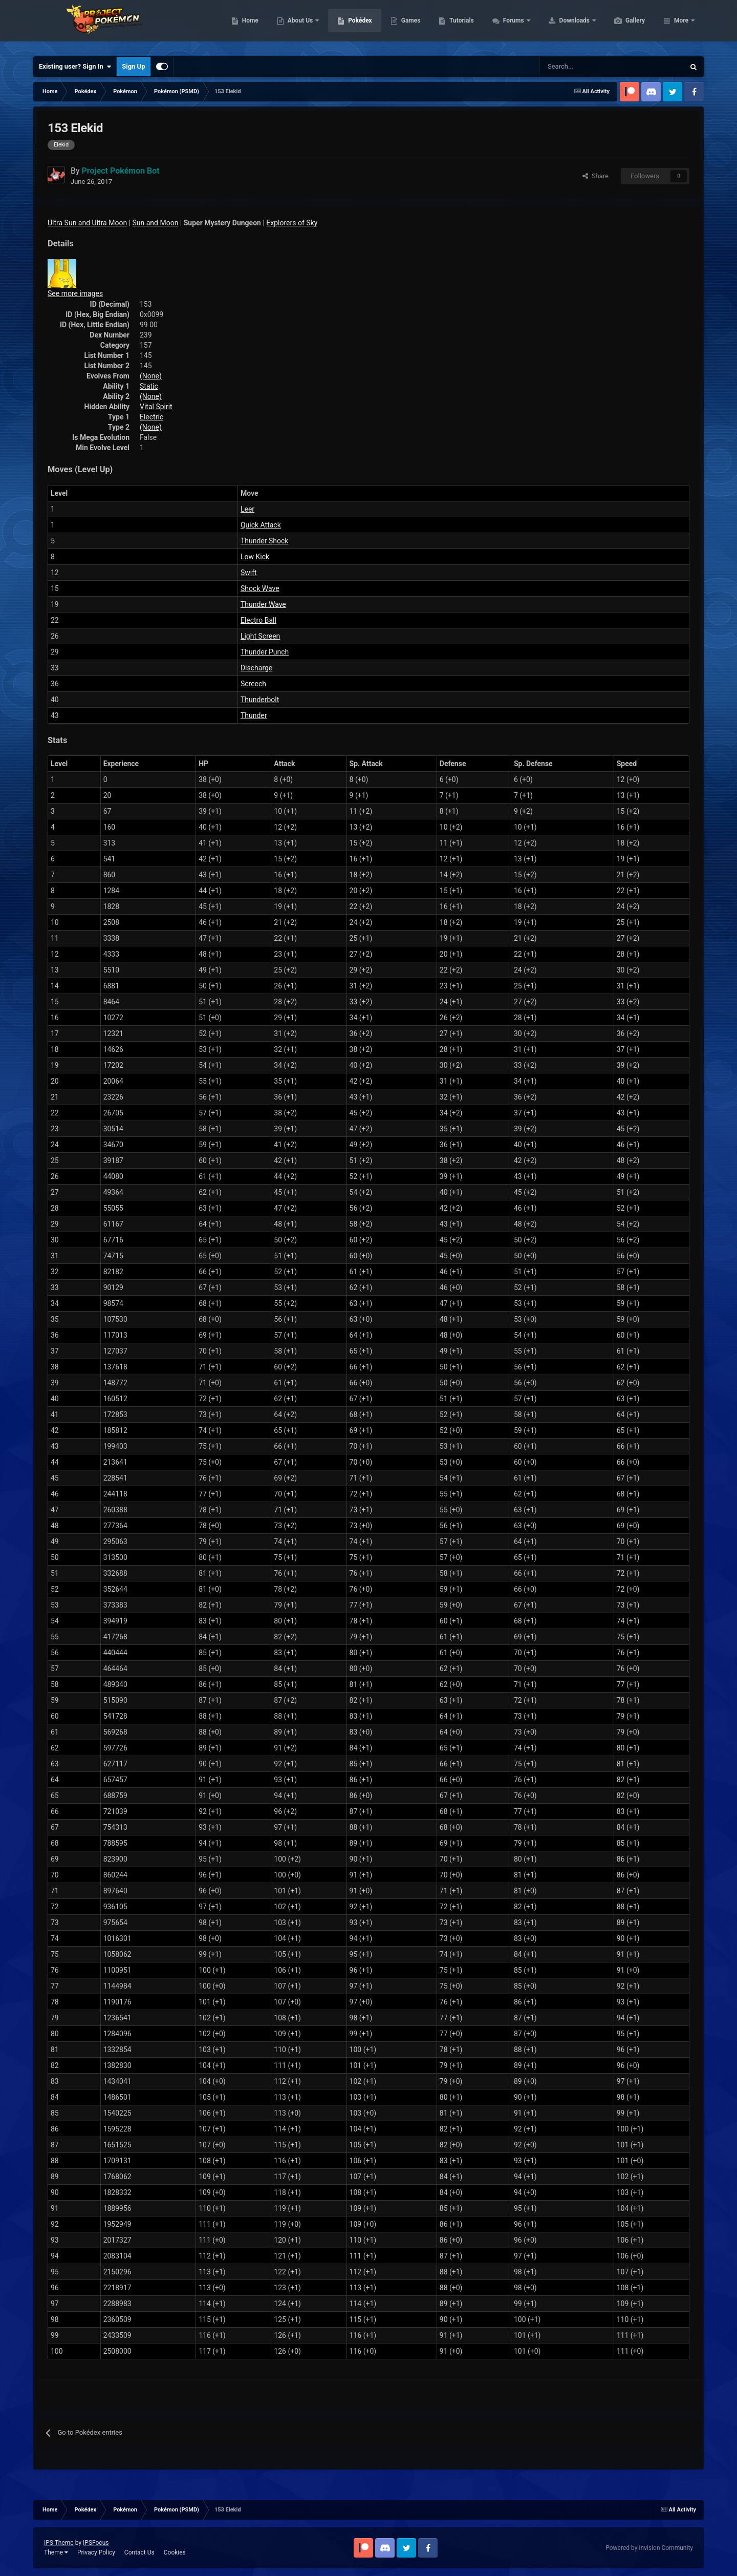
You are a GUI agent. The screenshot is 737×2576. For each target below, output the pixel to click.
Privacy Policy (96, 2552)
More (681, 25)
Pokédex (408, 25)
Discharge (256, 668)
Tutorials (510, 25)
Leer (247, 509)
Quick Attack (261, 525)
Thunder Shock (264, 541)
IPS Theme (59, 2542)
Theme (56, 2552)
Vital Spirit (156, 407)
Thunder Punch (265, 652)
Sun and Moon (156, 223)
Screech (253, 684)
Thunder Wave (263, 604)
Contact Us (139, 2552)
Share (595, 176)
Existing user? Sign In (75, 66)
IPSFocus (96, 2542)
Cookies (175, 2552)
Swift (249, 572)
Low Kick (255, 557)
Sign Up (133, 66)
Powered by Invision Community (649, 2547)
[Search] (575, 66)
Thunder (254, 715)
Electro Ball (258, 620)
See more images (75, 293)
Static (149, 386)
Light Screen (260, 636)
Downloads (623, 25)
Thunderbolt (260, 699)
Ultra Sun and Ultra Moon (87, 223)
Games (459, 25)
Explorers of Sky (291, 223)
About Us (349, 25)
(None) (151, 376)
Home (299, 25)
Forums (563, 25)
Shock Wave (260, 588)
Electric (151, 417)
